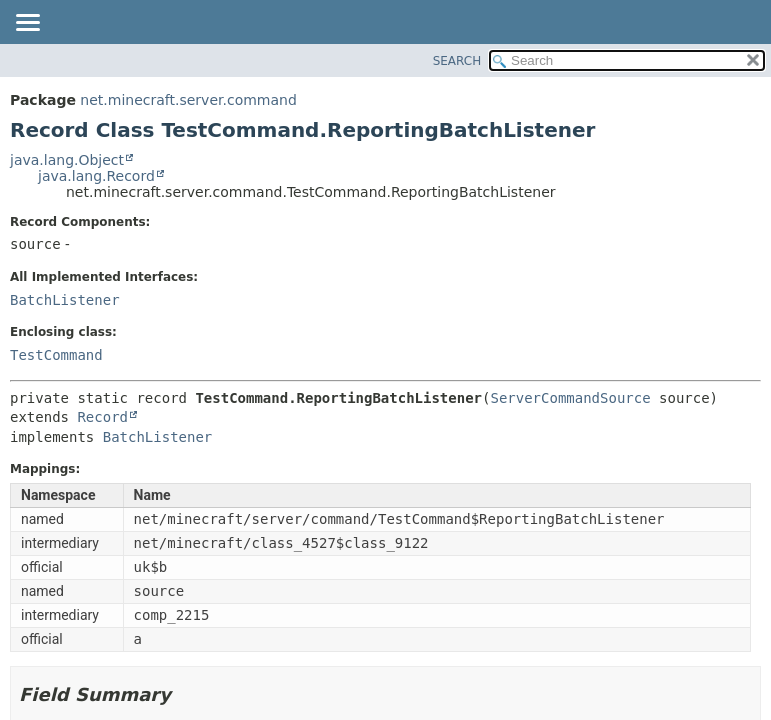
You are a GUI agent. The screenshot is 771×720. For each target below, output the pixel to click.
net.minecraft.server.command (188, 100)
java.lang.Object (67, 160)
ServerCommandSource (570, 398)
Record (102, 417)
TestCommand (56, 355)
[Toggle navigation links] (27, 24)
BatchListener (65, 300)
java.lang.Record (96, 176)
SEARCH (457, 61)
